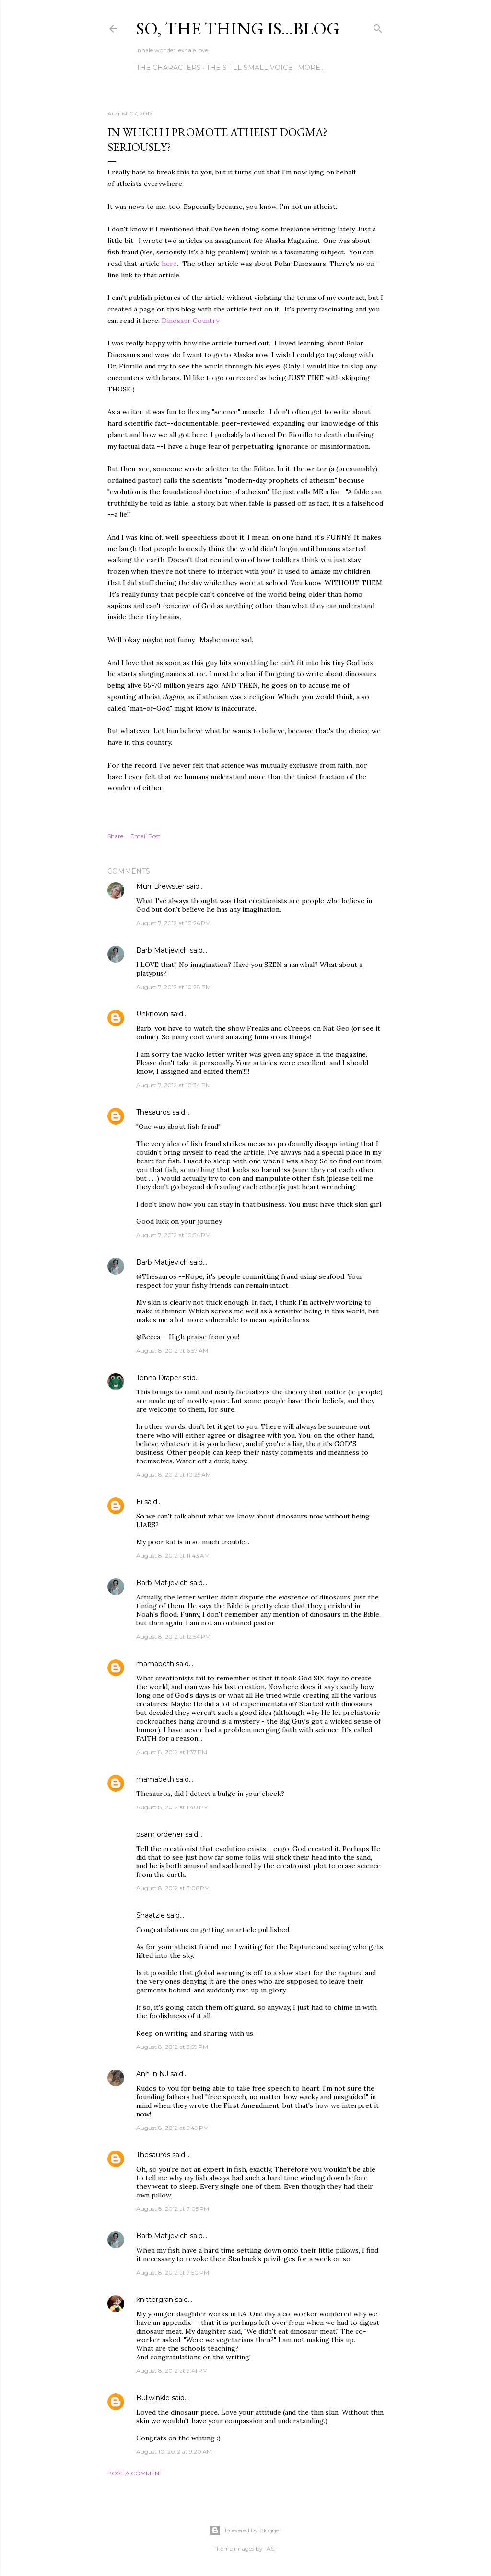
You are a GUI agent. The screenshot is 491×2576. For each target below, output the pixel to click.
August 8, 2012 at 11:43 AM (173, 1555)
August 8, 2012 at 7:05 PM (172, 2208)
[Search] (378, 26)
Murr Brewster (160, 886)
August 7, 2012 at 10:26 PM (173, 923)
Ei (139, 1501)
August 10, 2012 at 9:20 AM (174, 2451)
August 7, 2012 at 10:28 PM (173, 986)
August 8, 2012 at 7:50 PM (172, 2272)
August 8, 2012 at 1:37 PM (171, 1752)
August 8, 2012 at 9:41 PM (172, 2370)
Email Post (145, 836)
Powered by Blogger (245, 2530)
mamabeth (155, 1663)
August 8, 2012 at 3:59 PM (172, 2046)
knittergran (154, 2299)
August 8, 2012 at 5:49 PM (172, 2127)
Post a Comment (135, 2473)
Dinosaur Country (191, 320)
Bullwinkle (153, 2397)
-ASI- (271, 2548)
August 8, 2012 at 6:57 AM (172, 1350)
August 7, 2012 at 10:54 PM (173, 1235)
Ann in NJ (152, 2074)
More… (311, 67)
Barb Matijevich (162, 950)
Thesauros (153, 1112)
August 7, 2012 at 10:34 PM (173, 1085)
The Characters (168, 67)
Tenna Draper (158, 1377)
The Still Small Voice (249, 67)
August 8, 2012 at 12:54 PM (173, 1636)
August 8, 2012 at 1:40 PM (172, 1807)
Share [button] (115, 836)
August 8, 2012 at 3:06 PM (173, 1888)
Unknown (152, 1014)
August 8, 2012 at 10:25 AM (173, 1474)
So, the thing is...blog (237, 28)
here (169, 263)
